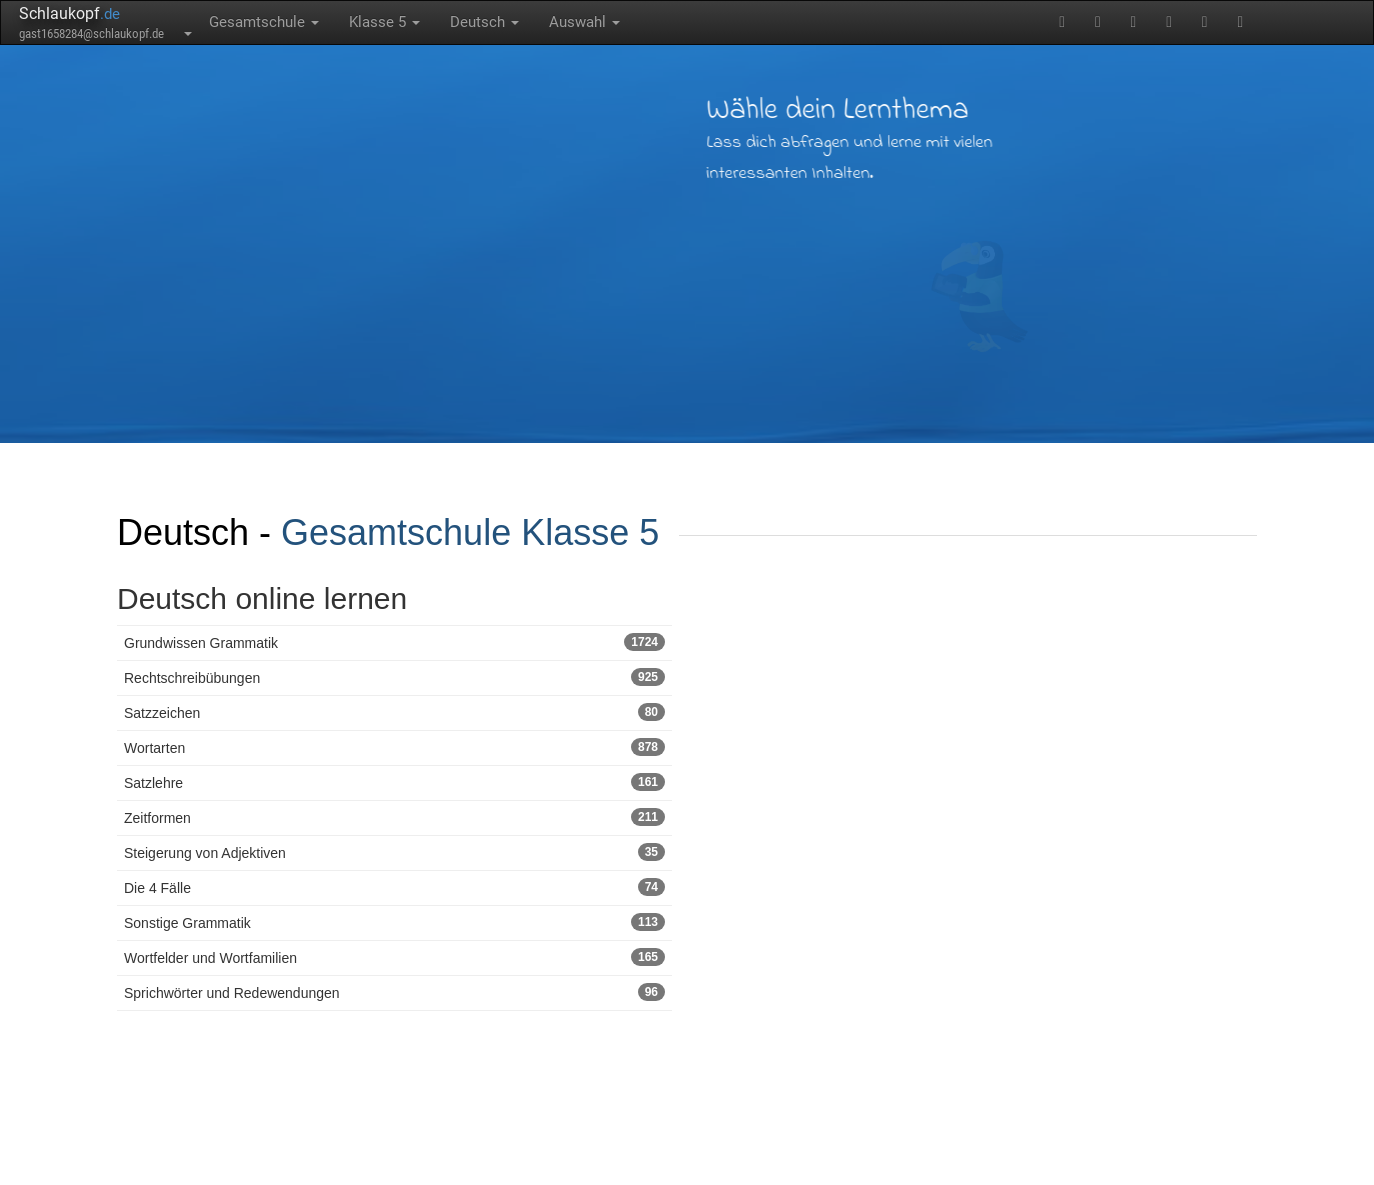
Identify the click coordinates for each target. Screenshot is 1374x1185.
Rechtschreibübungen (394, 677)
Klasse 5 (384, 22)
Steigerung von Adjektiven (394, 852)
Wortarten (394, 747)
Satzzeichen (394, 712)
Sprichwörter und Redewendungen (394, 992)
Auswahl (584, 22)
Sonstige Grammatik (394, 922)
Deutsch (484, 22)
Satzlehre (394, 782)
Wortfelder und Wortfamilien (394, 957)
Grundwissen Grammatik (394, 642)
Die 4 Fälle (394, 887)
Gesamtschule (264, 22)
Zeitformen (394, 817)
